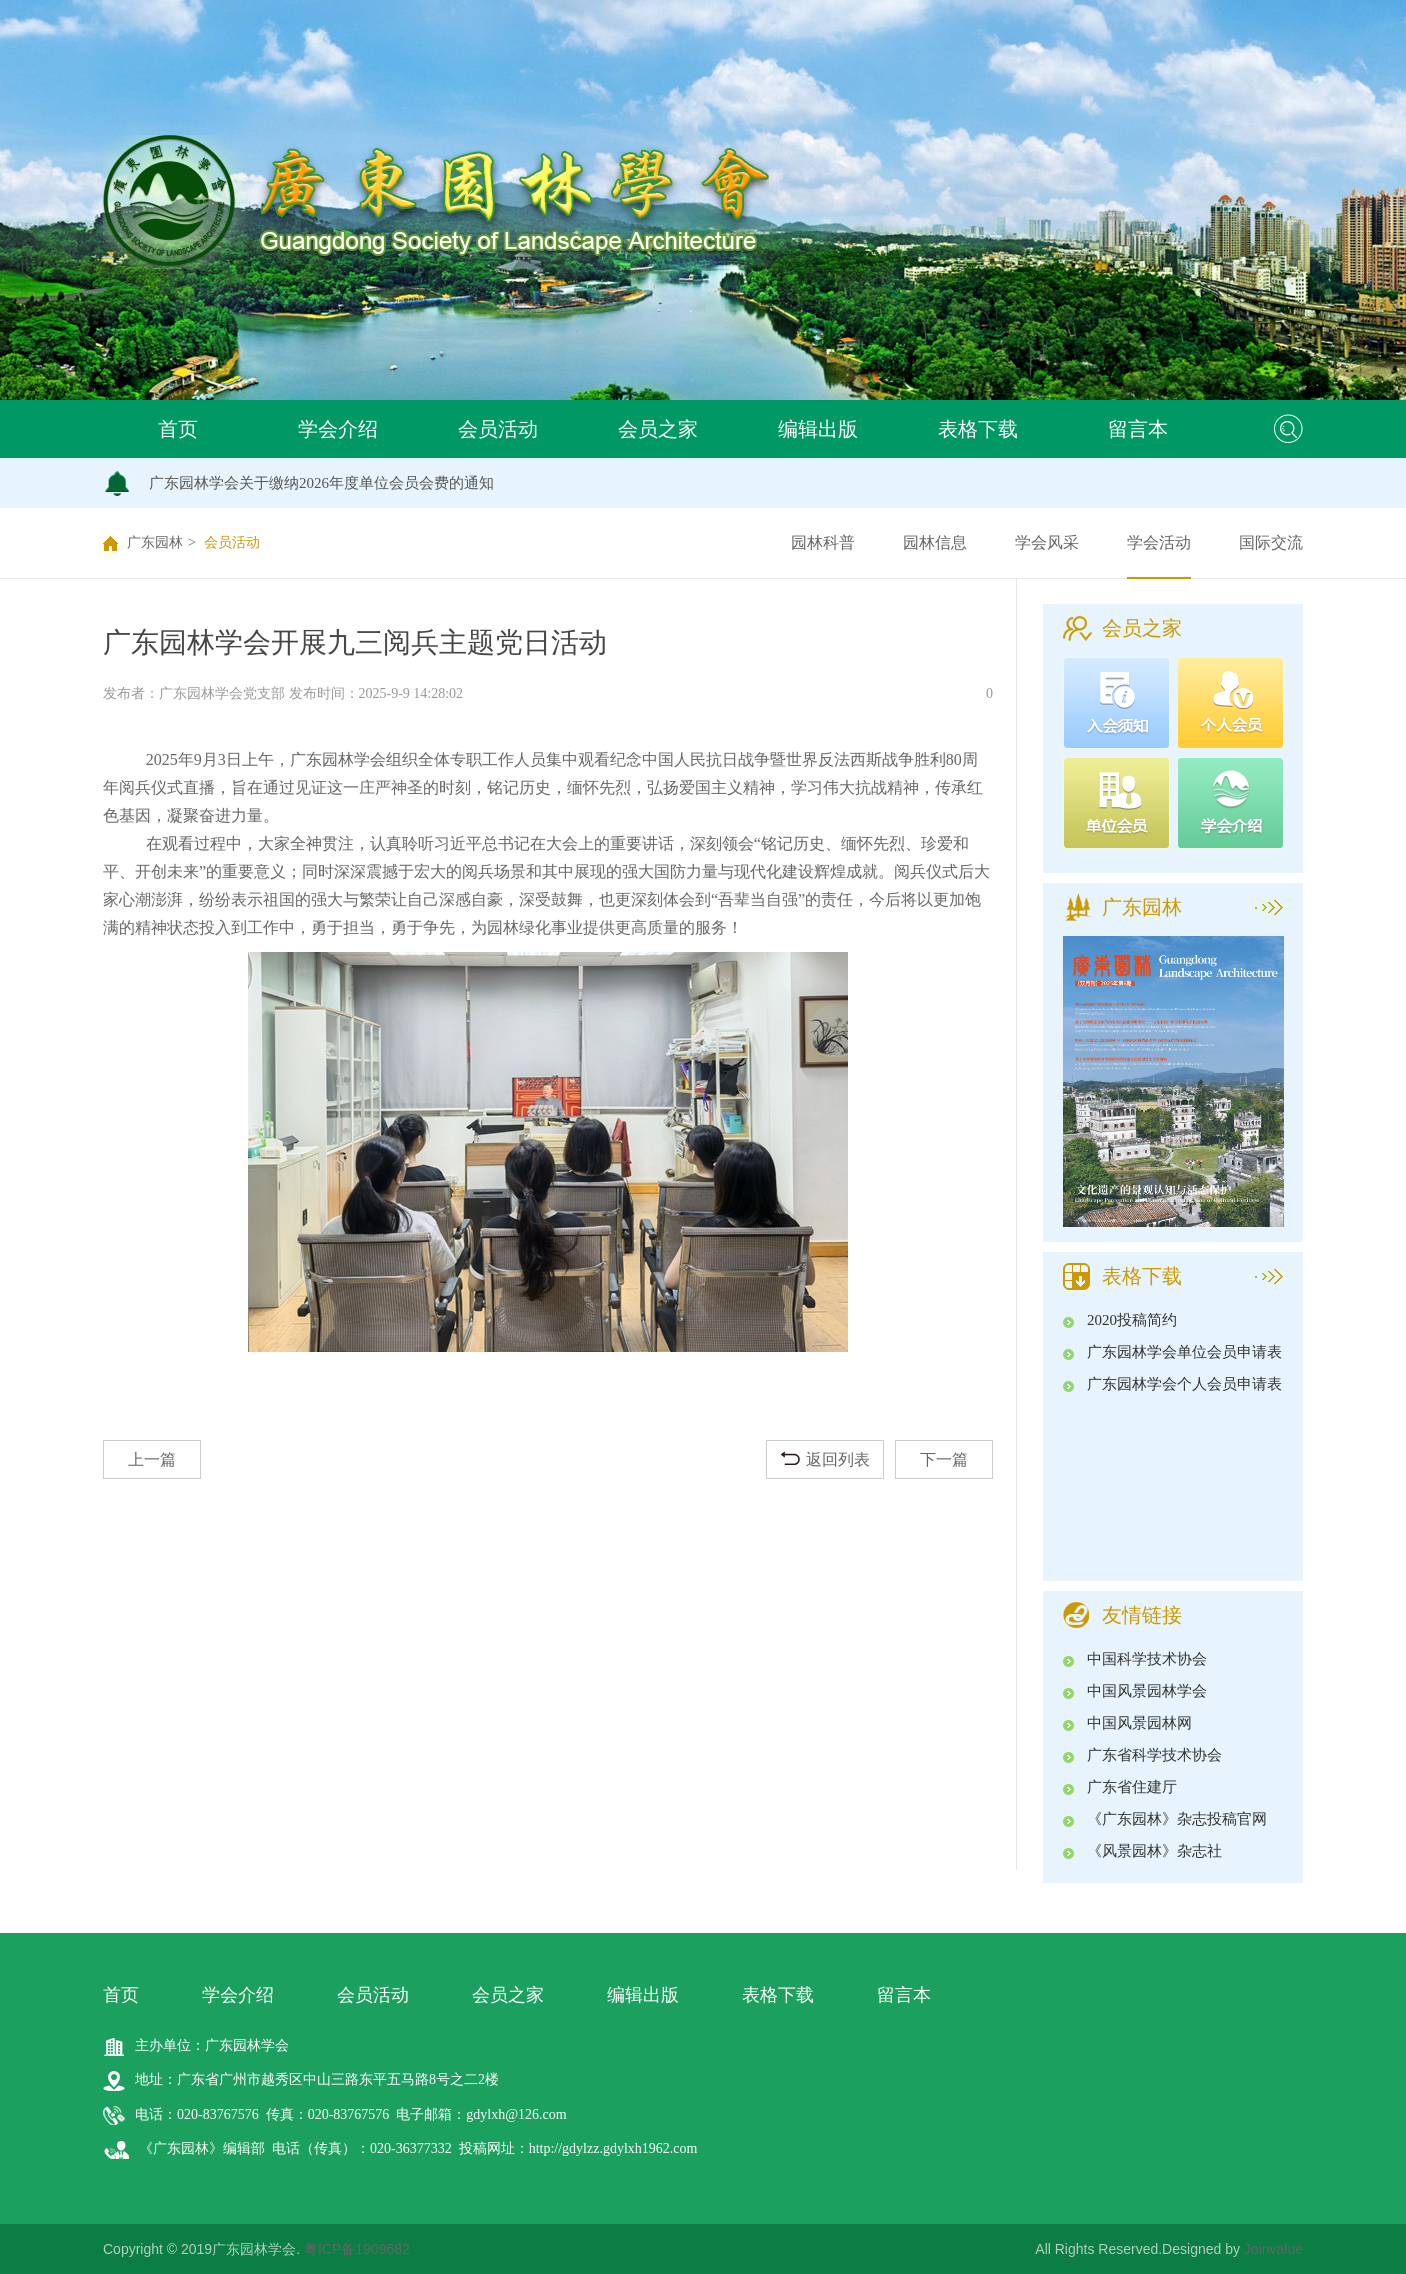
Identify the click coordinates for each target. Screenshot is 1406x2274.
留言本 (1138, 429)
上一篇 (152, 1459)
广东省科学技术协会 (1154, 1755)
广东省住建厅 (1132, 1787)
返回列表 (825, 1459)
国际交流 (1271, 542)
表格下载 (978, 429)
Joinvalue (1273, 2249)
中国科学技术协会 (1147, 1659)
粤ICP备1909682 (357, 2249)
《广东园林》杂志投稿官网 (1177, 1819)
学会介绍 (338, 429)
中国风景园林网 (1139, 1723)
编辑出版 (818, 429)
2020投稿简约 (1132, 1320)
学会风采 (1047, 542)
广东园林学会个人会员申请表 (1184, 1384)
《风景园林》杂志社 (1154, 1851)
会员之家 (658, 429)
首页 (178, 429)
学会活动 (1159, 542)
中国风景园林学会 (1147, 1691)
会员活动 (498, 429)
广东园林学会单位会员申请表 (1184, 1352)
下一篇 (944, 1459)
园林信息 (935, 542)
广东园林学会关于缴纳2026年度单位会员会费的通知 (321, 483)
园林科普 (823, 542)
